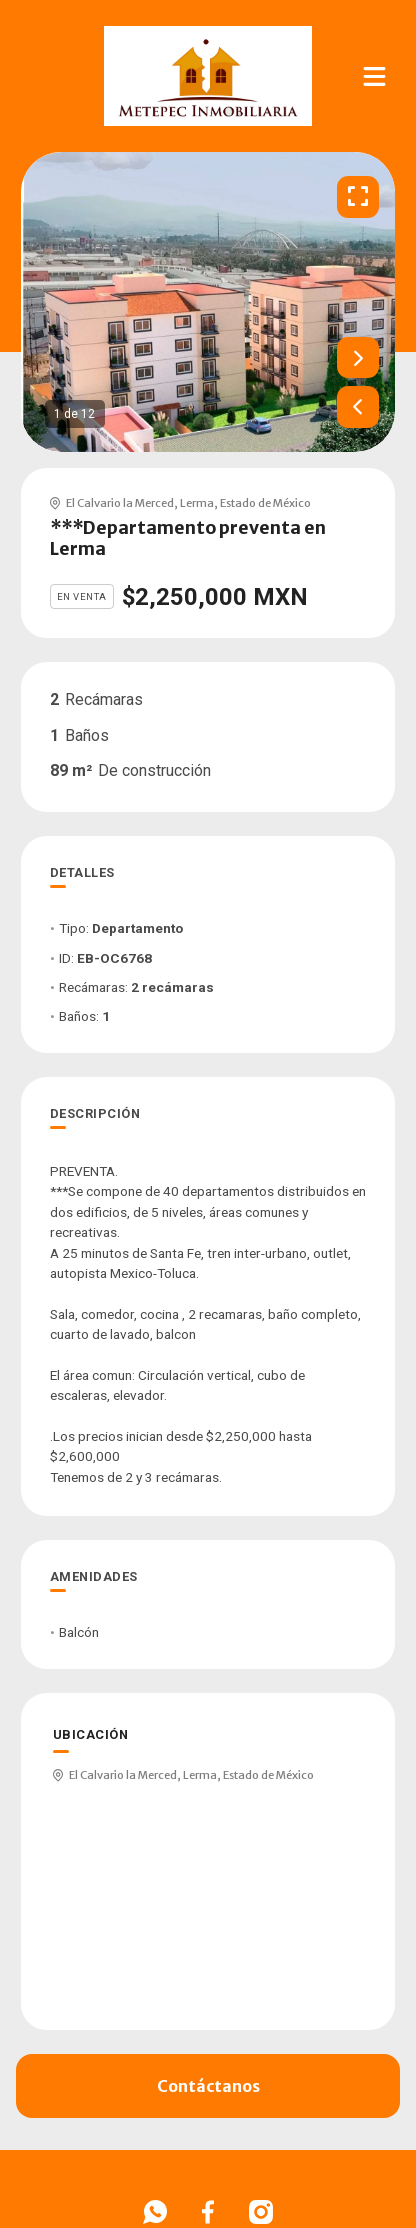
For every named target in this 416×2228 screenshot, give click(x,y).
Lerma (197, 503)
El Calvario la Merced (120, 503)
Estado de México (265, 503)
